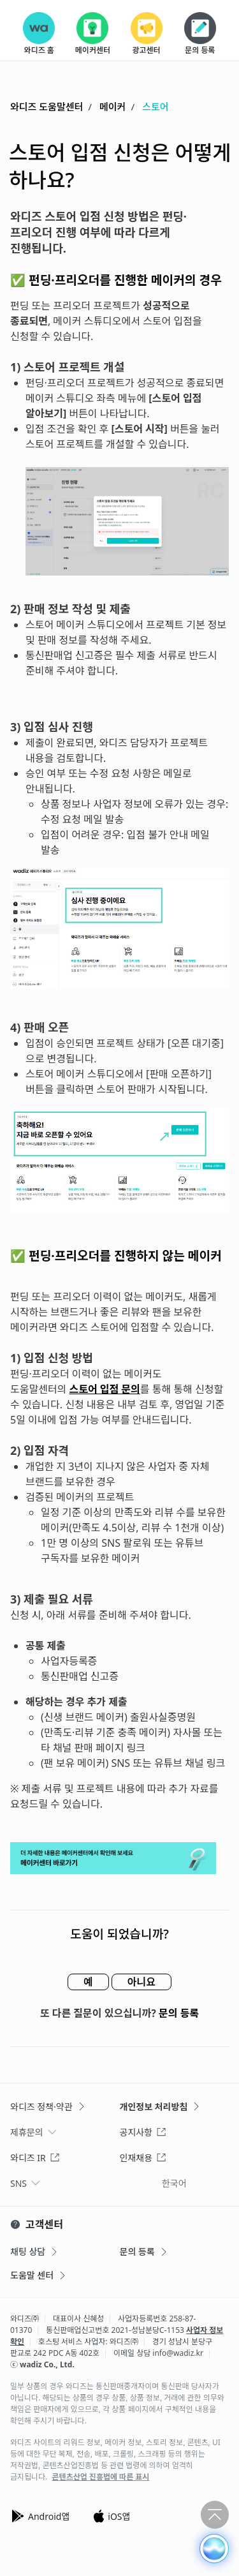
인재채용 (143, 2158)
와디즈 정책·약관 (48, 2107)
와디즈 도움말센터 (46, 106)
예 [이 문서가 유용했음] (88, 1982)
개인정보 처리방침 (161, 2107)
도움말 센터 (39, 2275)
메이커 (112, 106)
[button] (214, 2548)
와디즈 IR (35, 2158)
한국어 (174, 2183)
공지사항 (143, 2132)
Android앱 (39, 2516)
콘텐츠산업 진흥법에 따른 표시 (101, 2477)
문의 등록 (179, 2013)
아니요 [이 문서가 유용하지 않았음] (141, 1982)
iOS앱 (111, 2516)
